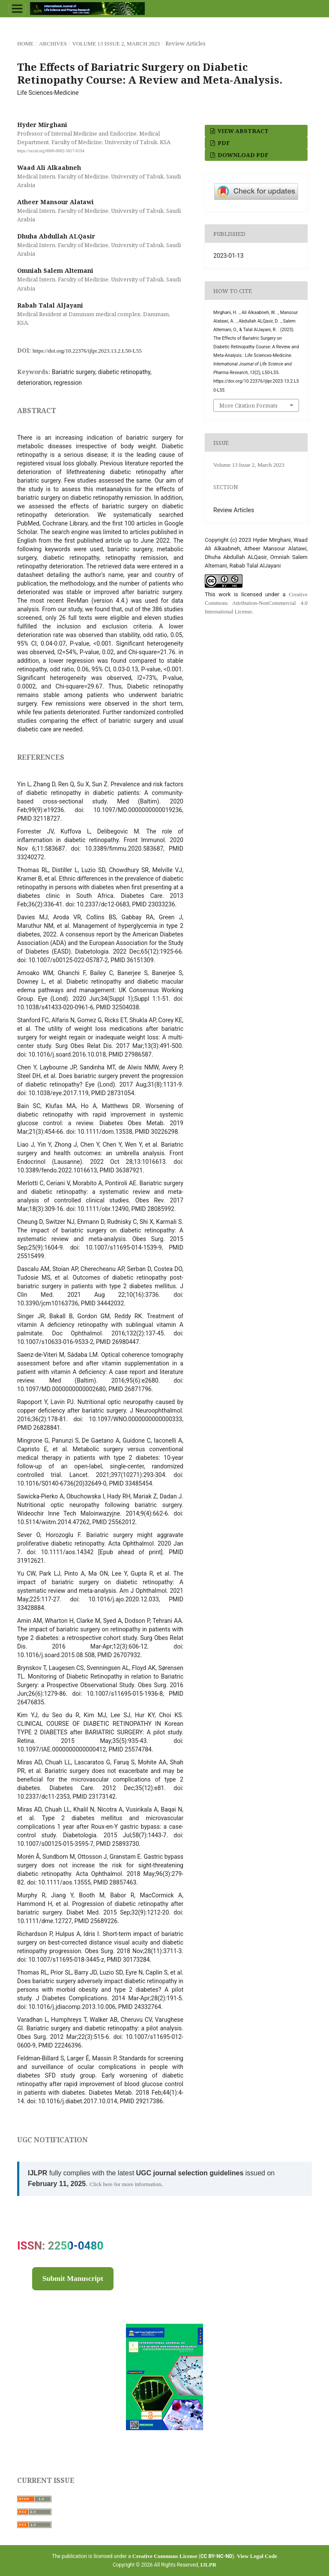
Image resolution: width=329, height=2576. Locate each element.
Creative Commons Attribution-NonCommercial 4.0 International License (256, 603)
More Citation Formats (248, 405)
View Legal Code (257, 2556)
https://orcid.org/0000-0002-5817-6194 (50, 150)
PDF (223, 143)
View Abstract (242, 131)
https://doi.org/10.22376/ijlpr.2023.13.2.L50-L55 (87, 350)
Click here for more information (125, 2184)
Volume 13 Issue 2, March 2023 (116, 43)
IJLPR (208, 2564)
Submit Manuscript (72, 2278)
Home (25, 43)
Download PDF (242, 155)
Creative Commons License (164, 2556)
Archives (53, 43)
